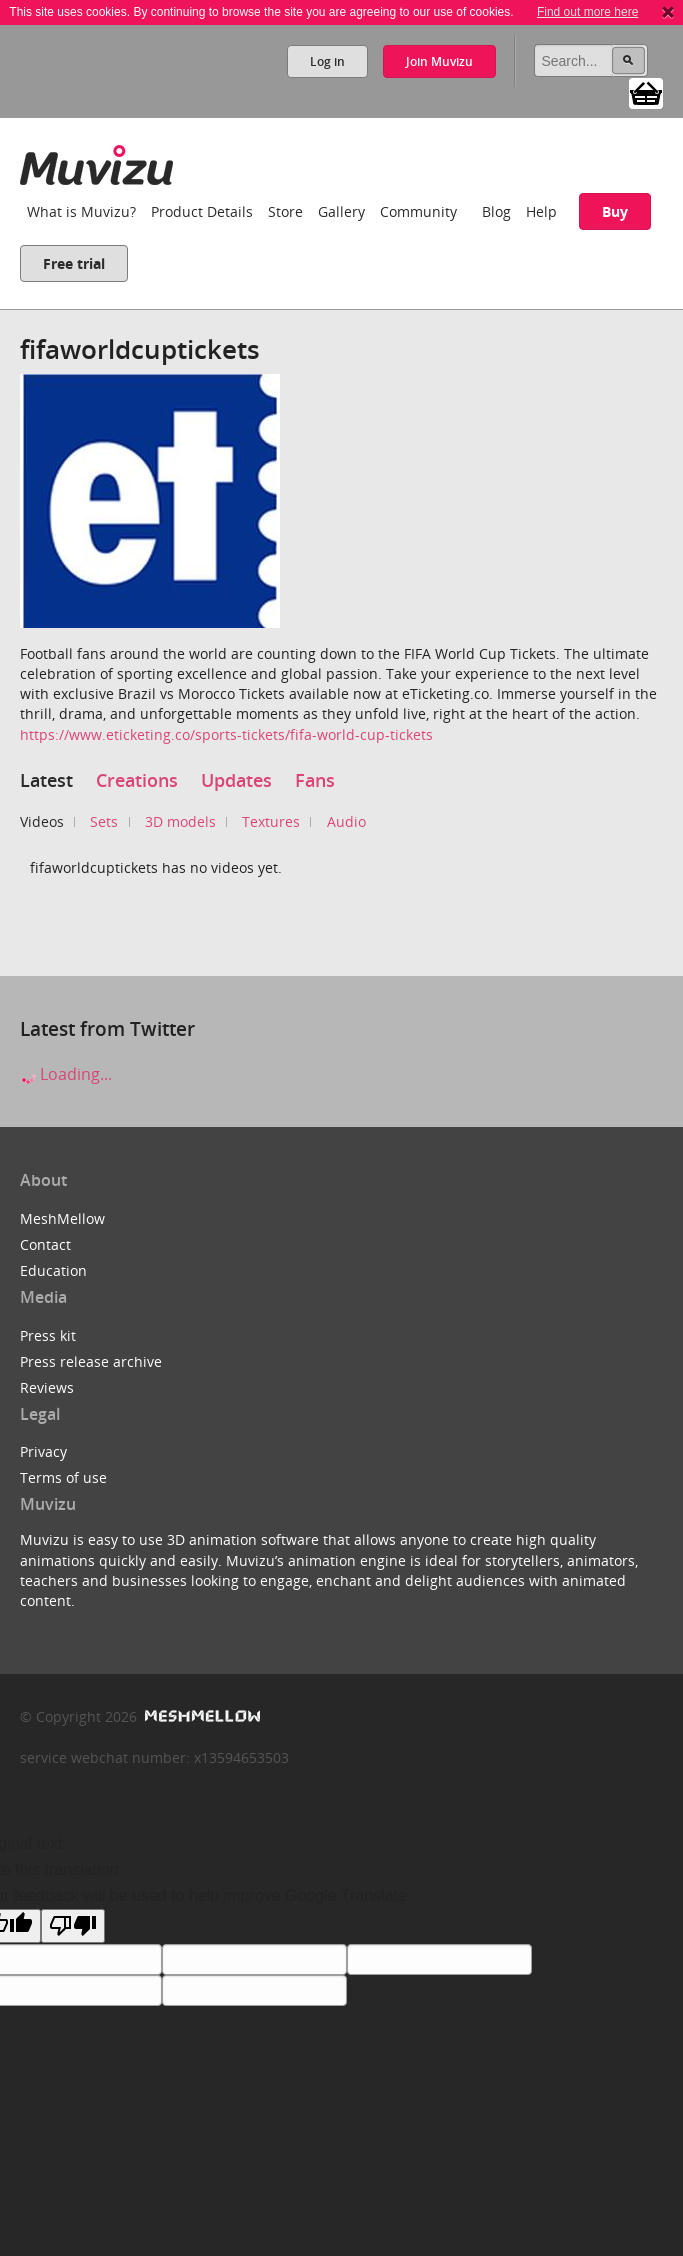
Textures (271, 821)
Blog (496, 211)
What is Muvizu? (81, 211)
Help (541, 211)
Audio (346, 821)
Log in (327, 61)
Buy (615, 211)
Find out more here (587, 12)
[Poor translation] (73, 1926)
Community (418, 211)
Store (285, 211)
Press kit (48, 1335)
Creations (137, 780)
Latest (46, 780)
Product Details (202, 211)
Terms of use (63, 1477)
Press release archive (91, 1361)
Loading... (66, 1074)
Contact (45, 1244)
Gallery (341, 211)
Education (53, 1270)
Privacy (43, 1451)
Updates (236, 780)
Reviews (47, 1387)
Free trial (74, 263)
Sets (104, 821)
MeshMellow (62, 1218)
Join (439, 61)
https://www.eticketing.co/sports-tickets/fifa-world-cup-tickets (226, 734)
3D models (180, 821)
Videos (42, 821)
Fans (315, 780)
